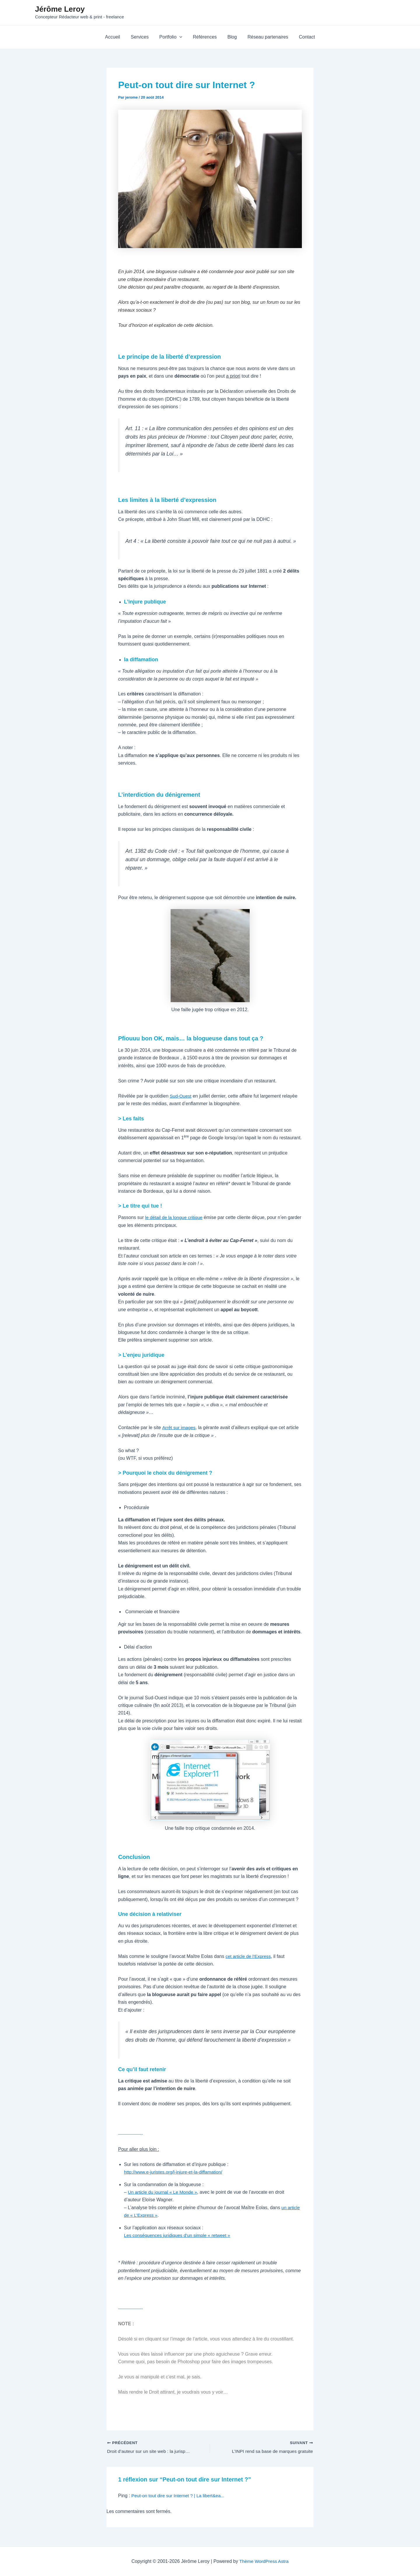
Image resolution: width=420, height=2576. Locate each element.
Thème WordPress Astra (264, 2561)
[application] (181, 37)
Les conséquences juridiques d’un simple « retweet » (178, 2235)
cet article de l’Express (248, 1956)
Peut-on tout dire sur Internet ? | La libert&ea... (179, 2496)
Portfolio (172, 37)
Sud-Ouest (181, 1095)
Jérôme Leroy (60, 9)
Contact (303, 36)
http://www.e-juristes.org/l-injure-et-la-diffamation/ (174, 2171)
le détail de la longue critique (174, 1217)
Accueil (116, 36)
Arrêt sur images (179, 1427)
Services (142, 36)
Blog (230, 36)
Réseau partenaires (265, 36)
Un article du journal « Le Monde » (163, 2192)
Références (205, 36)
